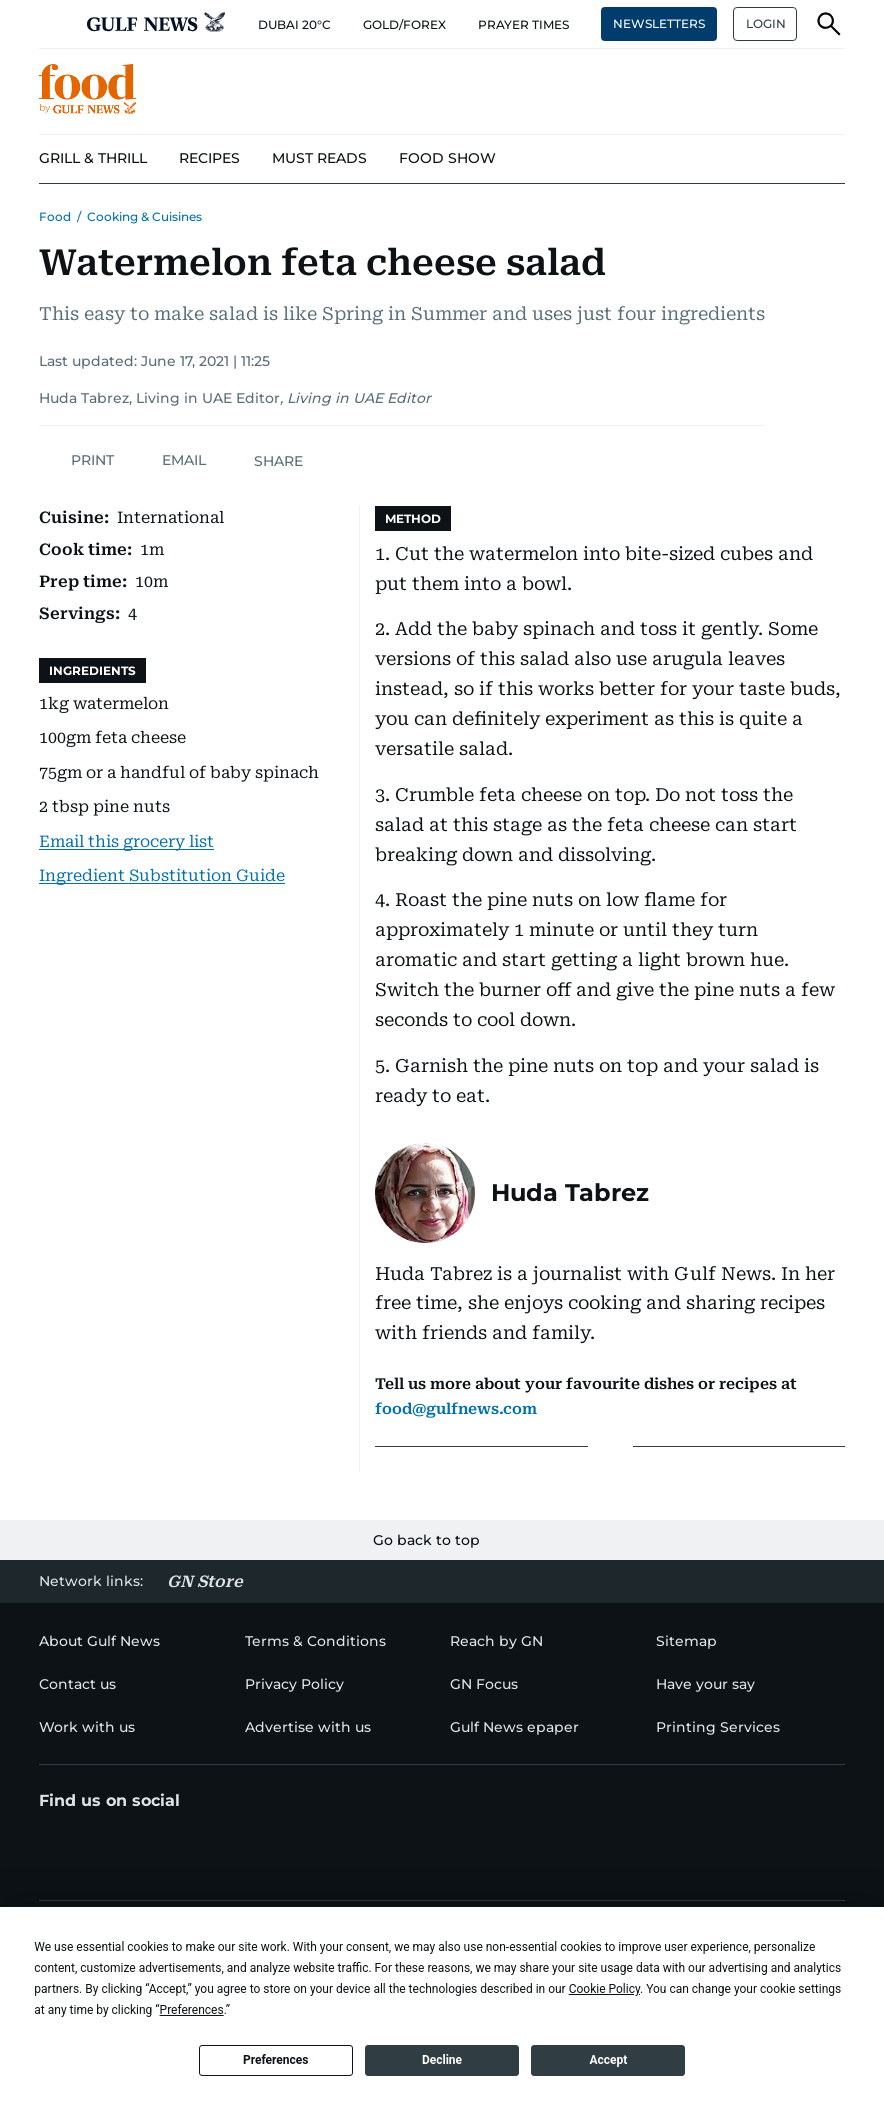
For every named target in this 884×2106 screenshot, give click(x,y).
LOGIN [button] (766, 23)
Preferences (276, 2060)
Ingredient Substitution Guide (162, 875)
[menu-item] (93, 159)
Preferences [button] (192, 2010)
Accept (608, 2060)
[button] (55, 24)
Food (55, 216)
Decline (442, 2060)
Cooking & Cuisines (144, 216)
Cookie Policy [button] (604, 1989)
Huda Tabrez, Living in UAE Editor (159, 398)
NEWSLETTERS (659, 23)
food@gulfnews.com (456, 1409)
